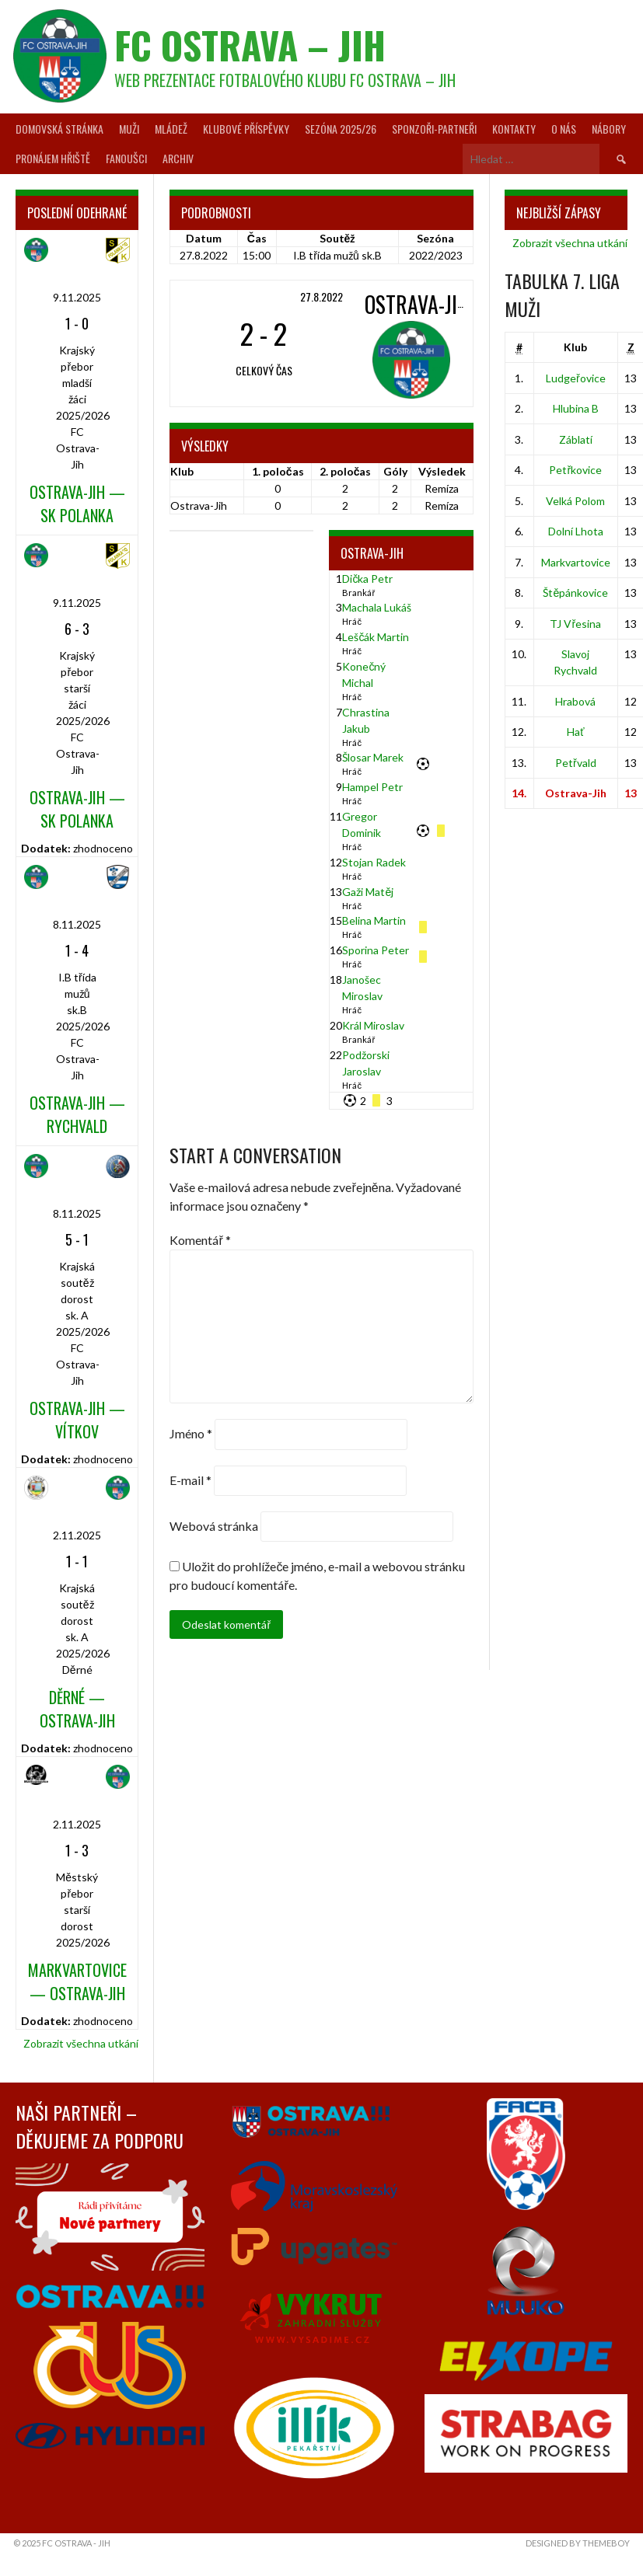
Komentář (199, 1239)
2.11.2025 (77, 1535)
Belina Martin (374, 920)
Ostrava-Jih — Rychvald (77, 1114)
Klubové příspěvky (246, 128)
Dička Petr (367, 578)
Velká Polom (575, 500)
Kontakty (514, 128)
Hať (575, 731)
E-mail (190, 1480)
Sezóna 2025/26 (340, 128)
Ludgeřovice (576, 378)
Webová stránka (213, 1525)
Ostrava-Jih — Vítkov (77, 1419)
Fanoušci (126, 158)
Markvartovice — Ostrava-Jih (77, 1981)
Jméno (190, 1434)
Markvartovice (575, 562)
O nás (563, 128)
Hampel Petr (372, 786)
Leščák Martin (375, 636)
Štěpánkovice (575, 592)
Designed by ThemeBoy (578, 2543)
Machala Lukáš (376, 607)
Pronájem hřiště (53, 158)
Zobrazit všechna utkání (80, 2043)
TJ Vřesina (575, 623)
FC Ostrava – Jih (250, 44)
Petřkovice (575, 469)
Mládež (171, 128)
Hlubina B (576, 408)
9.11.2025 (77, 297)
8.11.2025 (77, 924)
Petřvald (575, 762)
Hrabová (575, 701)
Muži (129, 128)
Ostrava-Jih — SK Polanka (77, 503)
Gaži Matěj (367, 891)
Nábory (609, 128)
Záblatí (575, 439)
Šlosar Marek (373, 757)
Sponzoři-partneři (434, 128)
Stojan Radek (374, 862)
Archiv (178, 158)
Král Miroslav (373, 1025)
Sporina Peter (375, 950)
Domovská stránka (59, 128)
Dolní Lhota (575, 531)
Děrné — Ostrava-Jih (77, 1708)
